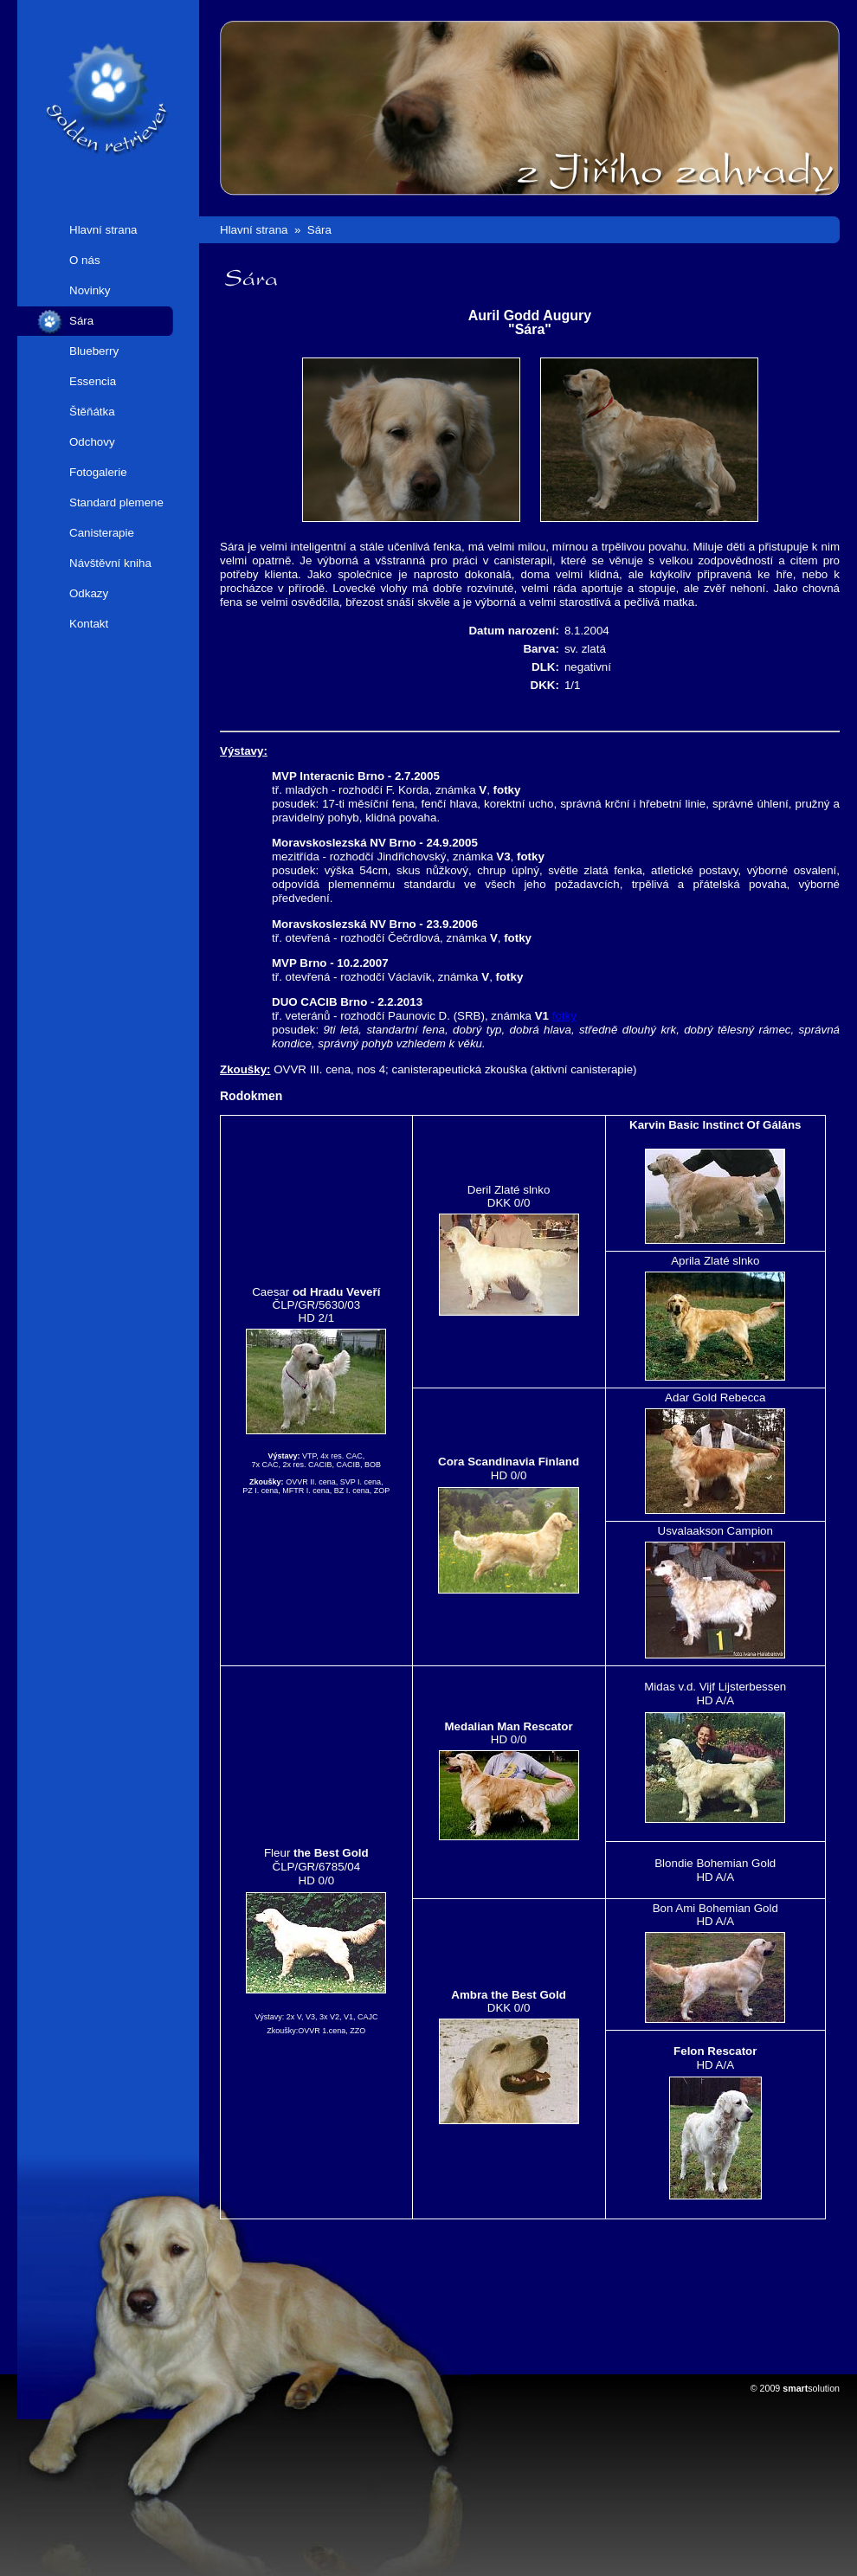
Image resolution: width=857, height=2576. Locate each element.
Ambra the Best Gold (508, 1994)
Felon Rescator (715, 2051)
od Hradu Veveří (336, 1291)
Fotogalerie (98, 472)
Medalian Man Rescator (509, 1726)
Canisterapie (101, 532)
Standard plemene (116, 502)
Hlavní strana (103, 229)
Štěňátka (92, 411)
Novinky (89, 290)
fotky (507, 789)
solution (811, 2388)
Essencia (92, 381)
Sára (81, 320)
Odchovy (92, 441)
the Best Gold (331, 1852)
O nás (84, 260)
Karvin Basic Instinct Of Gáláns (715, 1124)
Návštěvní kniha (110, 563)
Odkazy (88, 593)
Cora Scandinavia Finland (508, 1461)
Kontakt (88, 623)
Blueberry (94, 351)
